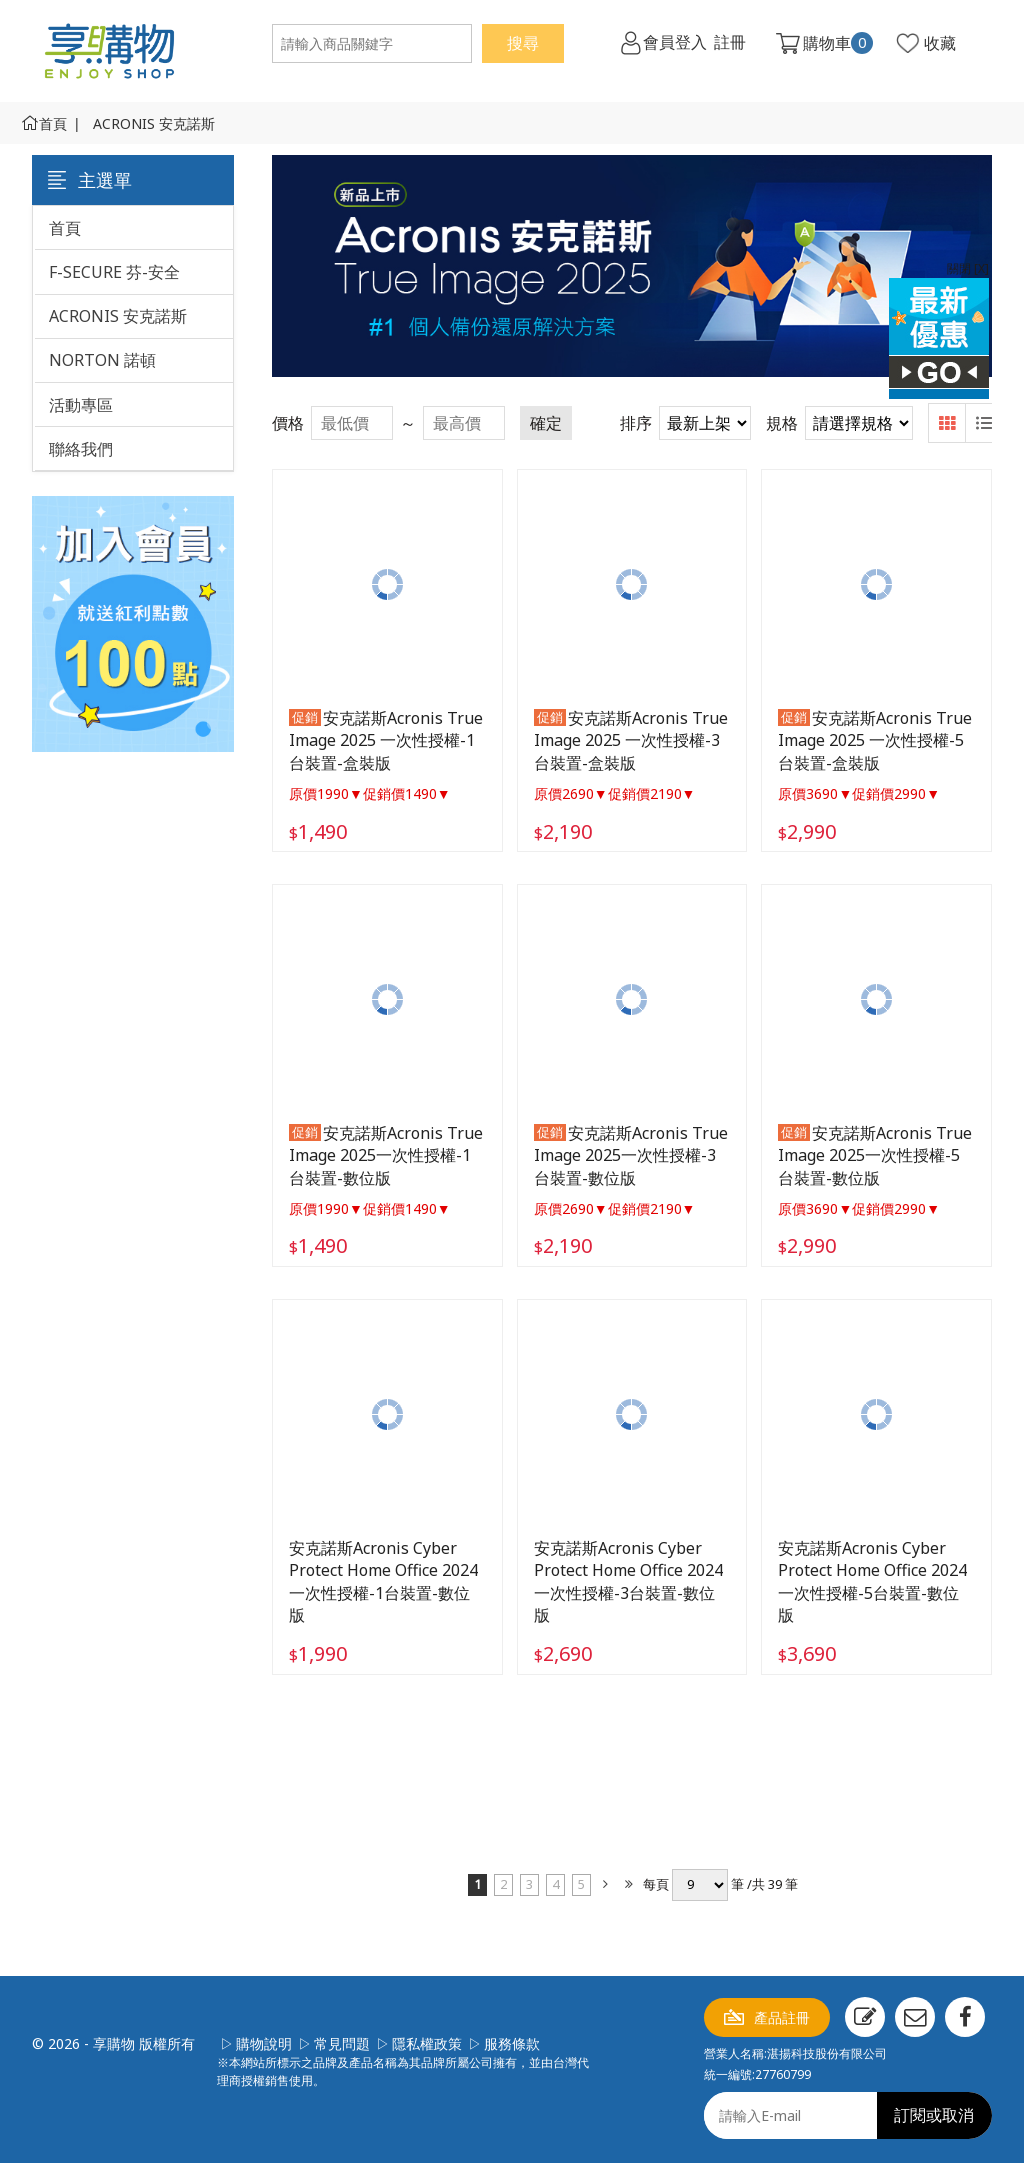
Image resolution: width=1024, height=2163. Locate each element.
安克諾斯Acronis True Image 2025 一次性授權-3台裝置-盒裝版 (631, 740)
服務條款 (512, 2043)
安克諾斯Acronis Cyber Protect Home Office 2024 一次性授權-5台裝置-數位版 (872, 1581)
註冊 (730, 43)
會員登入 (675, 43)
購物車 (838, 43)
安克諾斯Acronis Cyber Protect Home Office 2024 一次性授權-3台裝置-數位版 (628, 1581)
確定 (546, 423)
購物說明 (264, 2043)
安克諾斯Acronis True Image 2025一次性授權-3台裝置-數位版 (631, 1155)
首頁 (53, 123)
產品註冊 (782, 2017)
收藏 (940, 43)
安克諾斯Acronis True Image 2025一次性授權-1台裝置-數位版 (386, 1155)
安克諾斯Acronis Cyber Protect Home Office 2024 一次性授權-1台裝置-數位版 (383, 1581)
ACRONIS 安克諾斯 (154, 123)
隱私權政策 (427, 2043)
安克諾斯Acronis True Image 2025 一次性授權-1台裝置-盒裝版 (386, 740)
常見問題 (342, 2043)
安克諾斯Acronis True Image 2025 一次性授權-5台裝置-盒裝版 (875, 740)
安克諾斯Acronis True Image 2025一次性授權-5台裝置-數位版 (875, 1155)
